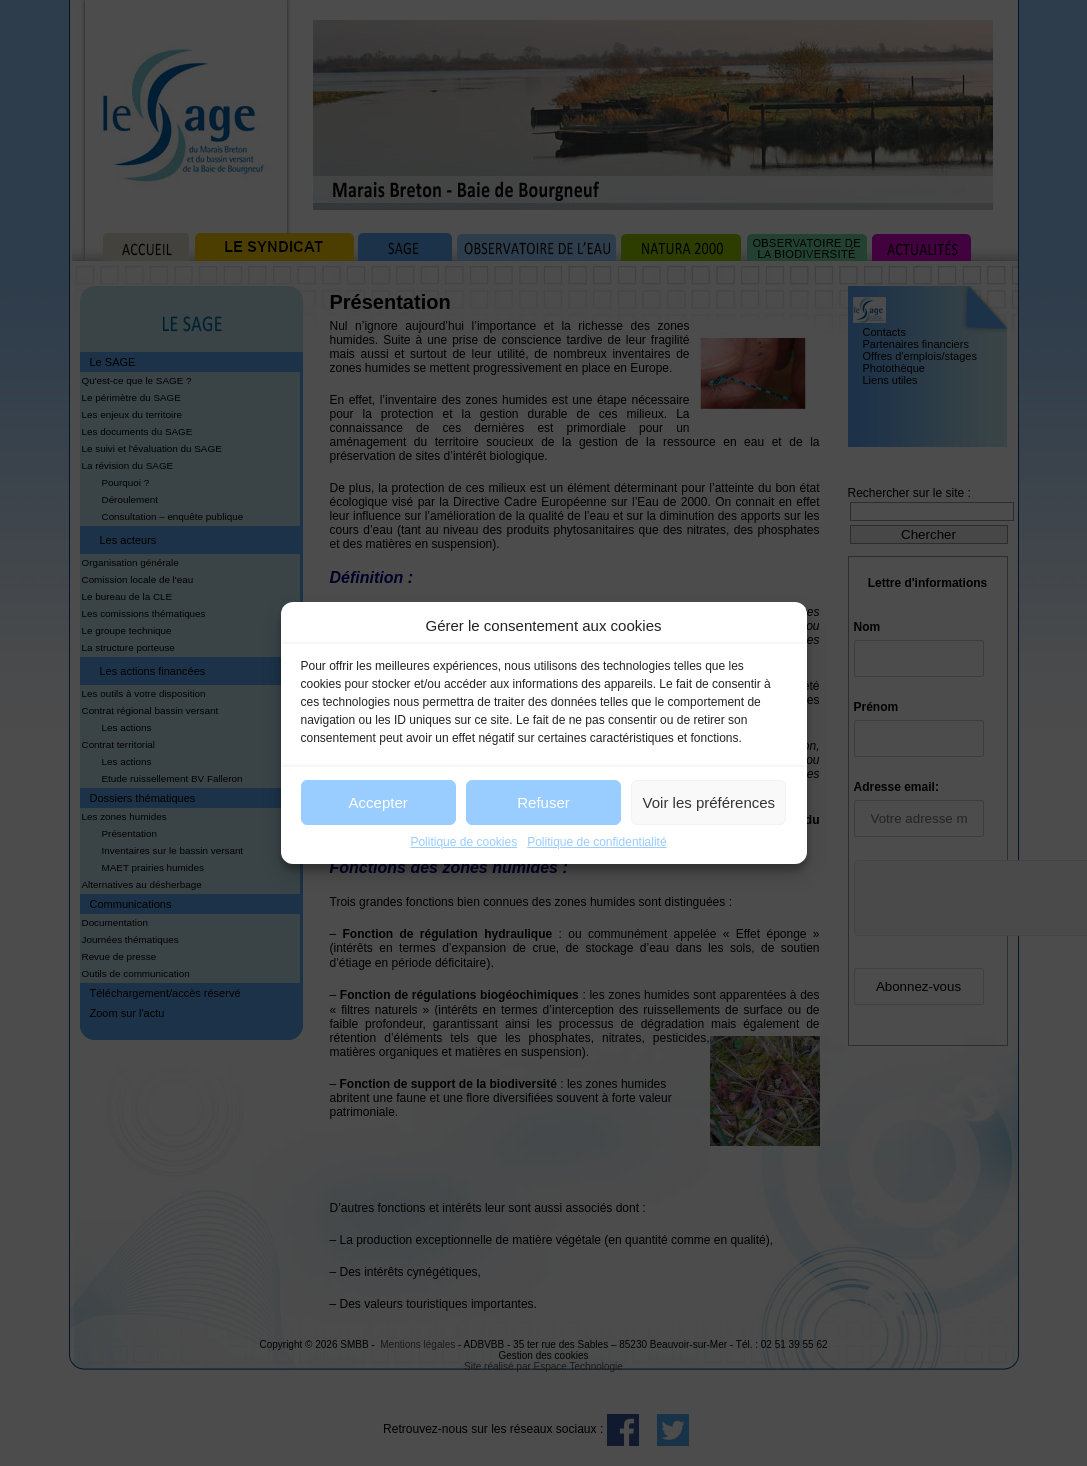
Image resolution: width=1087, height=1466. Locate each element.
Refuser (543, 802)
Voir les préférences (709, 802)
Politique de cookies (463, 842)
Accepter (378, 802)
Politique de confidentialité (596, 842)
